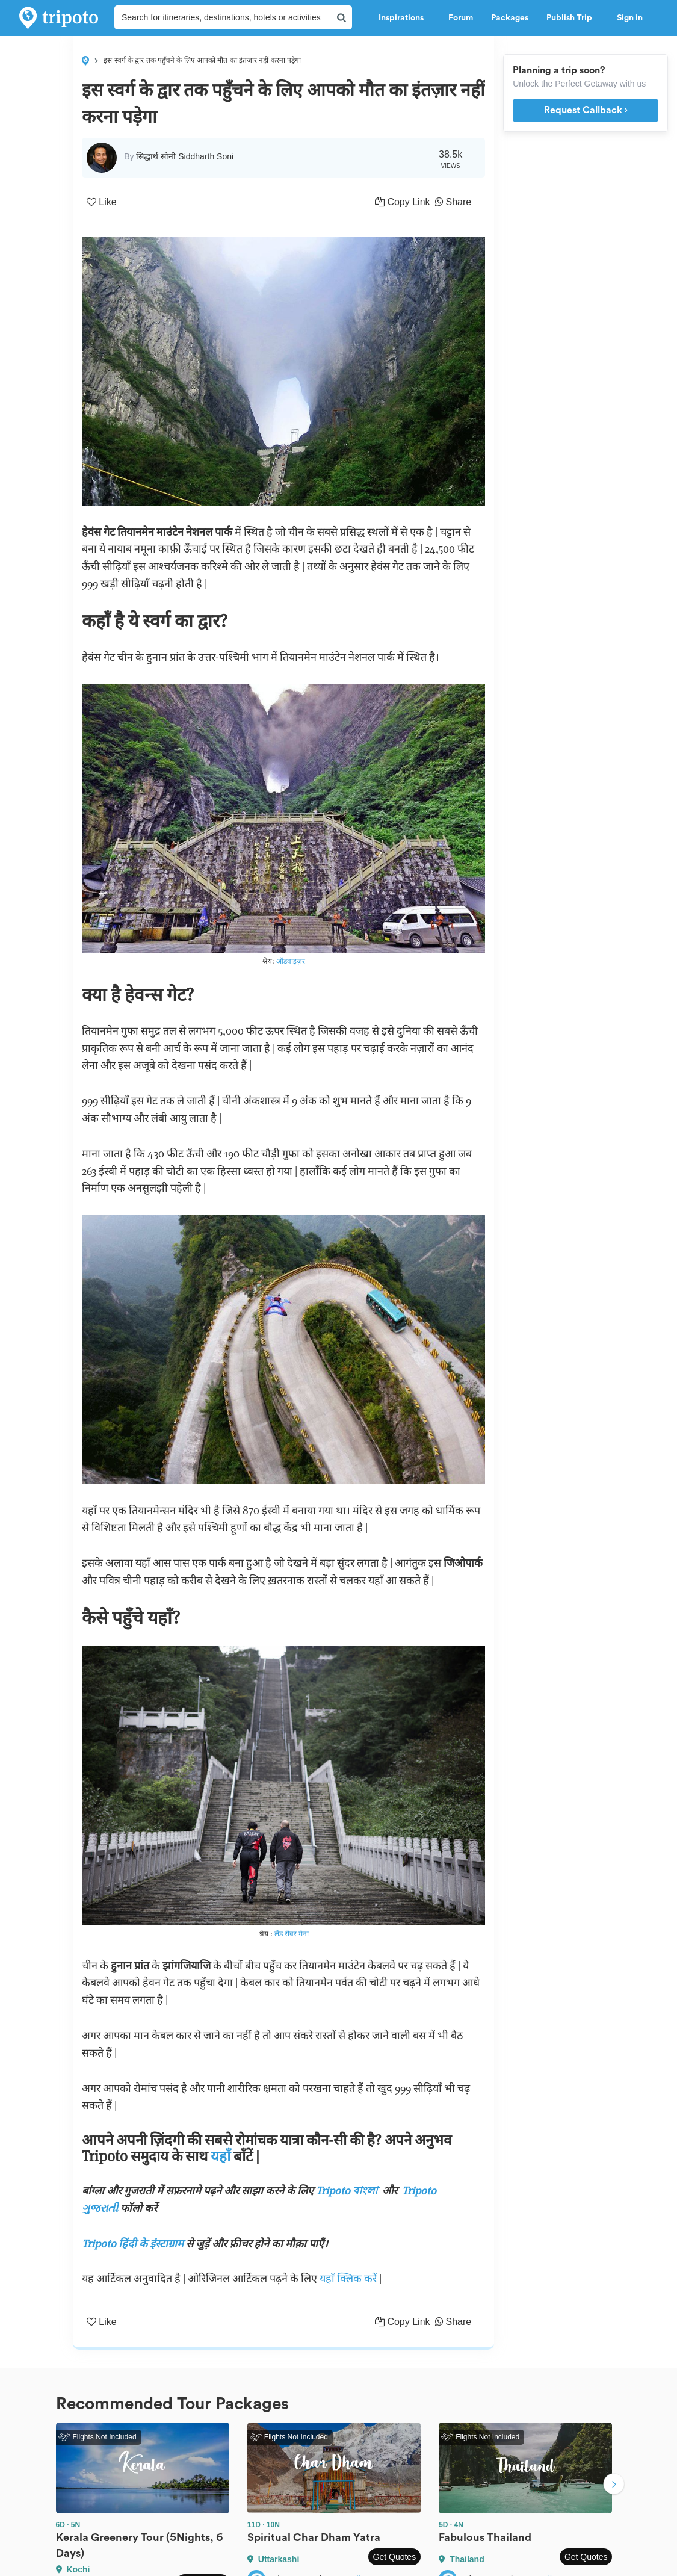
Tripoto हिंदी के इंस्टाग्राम (133, 2243)
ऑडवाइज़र (290, 960)
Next (614, 2485)
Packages (509, 18)
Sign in (630, 18)
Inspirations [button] (404, 18)
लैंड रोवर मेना (291, 1933)
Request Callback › (586, 110)
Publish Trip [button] (572, 18)
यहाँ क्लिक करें (349, 2278)
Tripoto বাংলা (349, 2190)
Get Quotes (394, 2557)
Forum (460, 18)
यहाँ (222, 2156)
